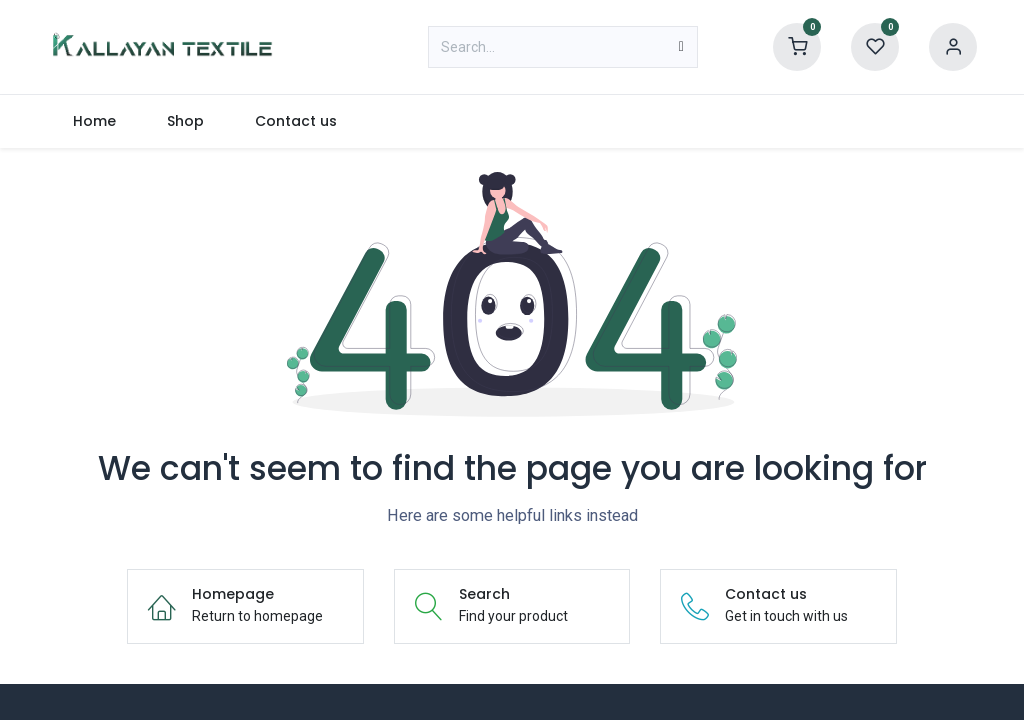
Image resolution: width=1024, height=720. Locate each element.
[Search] (681, 47)
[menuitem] (94, 121)
